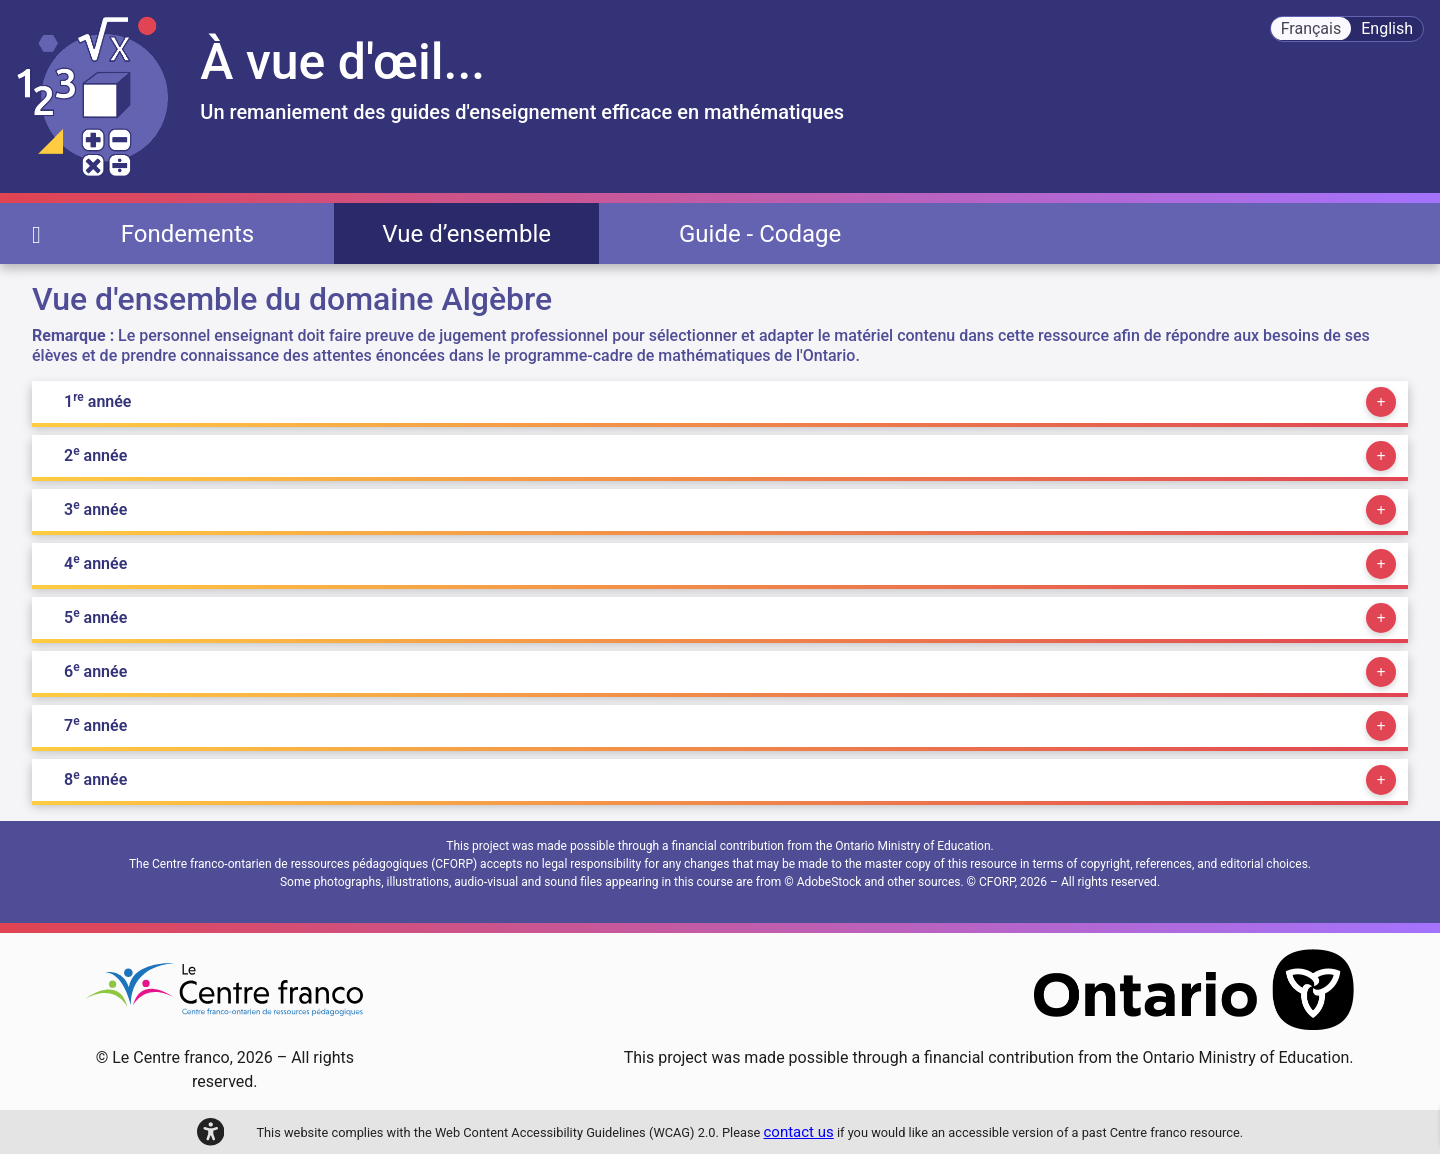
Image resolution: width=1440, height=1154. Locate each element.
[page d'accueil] (36, 233)
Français (1311, 28)
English (1387, 28)
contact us (799, 1132)
